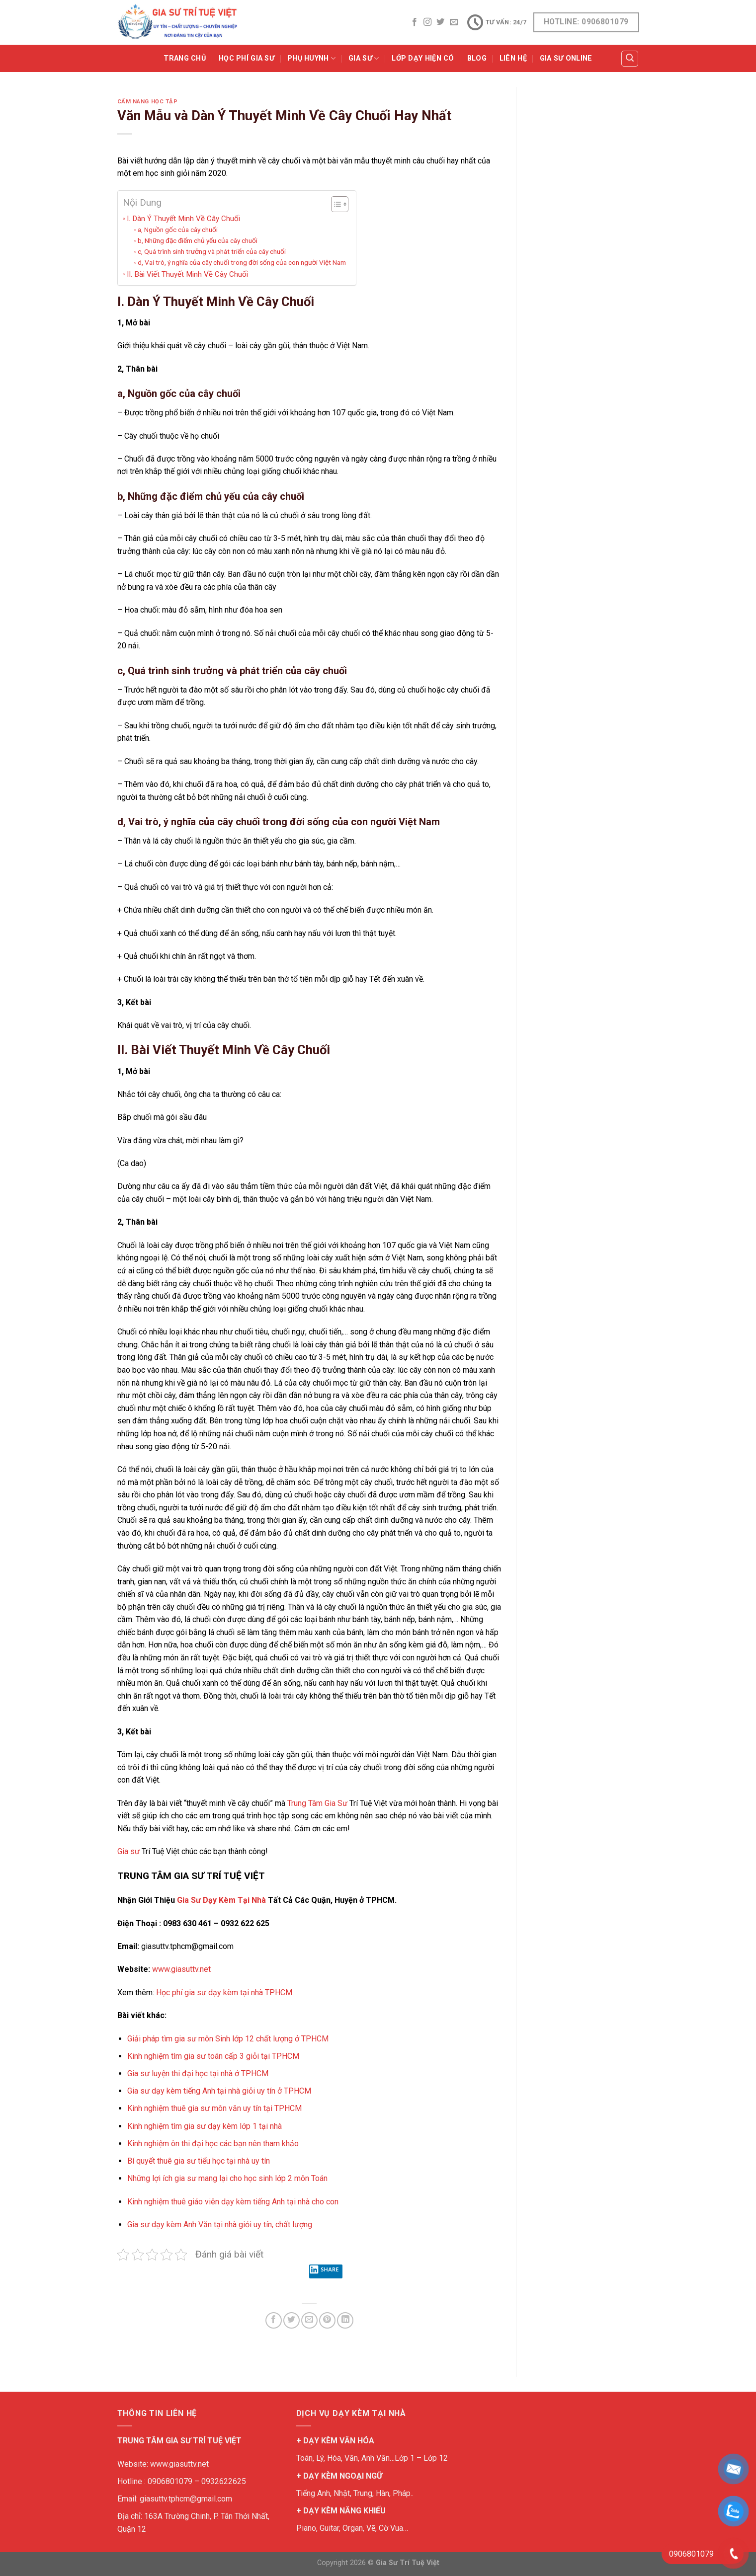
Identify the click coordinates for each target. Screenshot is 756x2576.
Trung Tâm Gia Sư (317, 1803)
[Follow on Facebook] (415, 22)
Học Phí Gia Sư (246, 58)
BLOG (477, 58)
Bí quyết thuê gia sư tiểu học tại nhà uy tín (198, 2161)
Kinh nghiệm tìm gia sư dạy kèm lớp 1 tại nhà (205, 2126)
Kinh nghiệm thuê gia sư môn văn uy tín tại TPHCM (214, 2108)
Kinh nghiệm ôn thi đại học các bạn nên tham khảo (213, 2143)
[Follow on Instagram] (427, 22)
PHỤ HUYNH (311, 58)
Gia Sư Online (566, 58)
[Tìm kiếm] (629, 59)
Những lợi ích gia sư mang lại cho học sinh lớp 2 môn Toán (227, 2178)
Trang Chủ (185, 58)
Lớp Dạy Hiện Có (423, 58)
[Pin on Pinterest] (327, 2320)
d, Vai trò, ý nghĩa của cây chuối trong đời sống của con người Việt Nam (242, 262)
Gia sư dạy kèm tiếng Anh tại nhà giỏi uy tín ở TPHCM (219, 2091)
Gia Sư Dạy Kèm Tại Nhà (221, 1900)
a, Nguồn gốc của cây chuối (178, 230)
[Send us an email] (454, 22)
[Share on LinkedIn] (345, 2320)
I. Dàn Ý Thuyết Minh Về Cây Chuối (183, 218)
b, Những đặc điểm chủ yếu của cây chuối (197, 240)
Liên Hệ (513, 58)
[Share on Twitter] (291, 2320)
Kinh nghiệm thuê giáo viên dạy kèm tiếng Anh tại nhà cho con (232, 2201)
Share (324, 2271)
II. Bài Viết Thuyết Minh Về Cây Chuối (187, 274)
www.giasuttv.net (181, 1969)
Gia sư (128, 1851)
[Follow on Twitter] (440, 22)
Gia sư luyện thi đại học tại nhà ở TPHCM (197, 2073)
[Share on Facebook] (273, 2320)
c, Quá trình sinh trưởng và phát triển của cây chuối (212, 251)
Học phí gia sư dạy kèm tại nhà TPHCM (224, 1992)
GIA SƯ (363, 58)
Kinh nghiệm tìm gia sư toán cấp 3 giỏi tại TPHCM (213, 2056)
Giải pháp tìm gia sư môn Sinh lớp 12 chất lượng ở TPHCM (228, 2038)
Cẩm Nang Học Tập (147, 101)
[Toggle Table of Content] (335, 204)
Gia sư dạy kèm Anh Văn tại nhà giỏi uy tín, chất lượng (219, 2224)
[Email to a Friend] (309, 2320)
